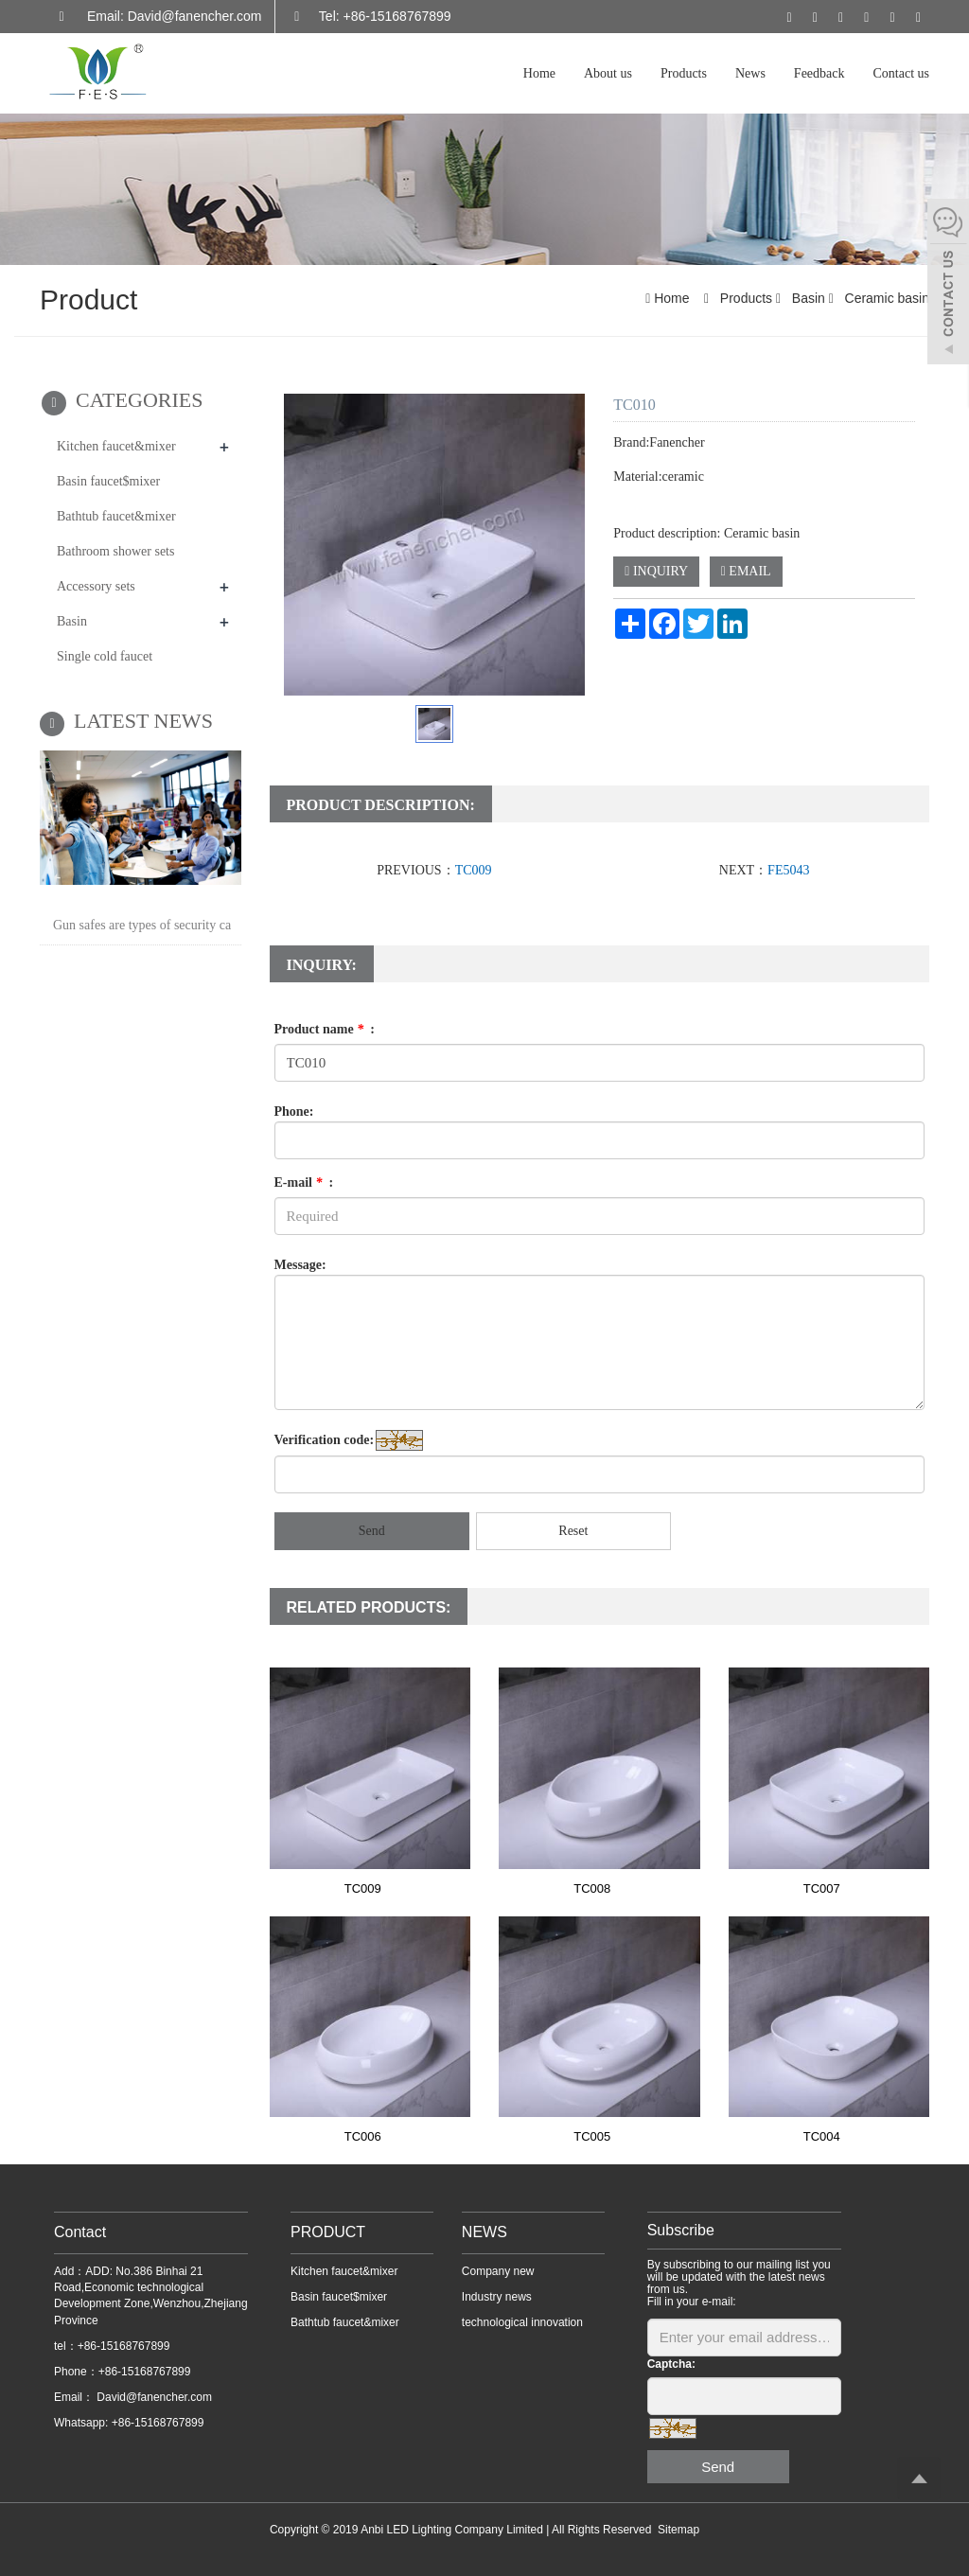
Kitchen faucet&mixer (116, 446)
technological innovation (522, 2322)
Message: (300, 1265)
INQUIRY (656, 571)
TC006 (362, 2136)
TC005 (591, 2136)
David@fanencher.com (153, 2397)
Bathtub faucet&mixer (116, 516)
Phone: (294, 1111)
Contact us (901, 73)
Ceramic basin (885, 298)
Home (539, 73)
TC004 (821, 2136)
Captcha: (671, 2364)
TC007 (821, 1888)
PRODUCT (328, 2232)
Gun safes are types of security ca (142, 925)
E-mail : (304, 1182)
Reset (573, 1531)
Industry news (497, 2296)
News (750, 73)
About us (608, 73)
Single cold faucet (104, 656)
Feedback (819, 73)
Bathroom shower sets (115, 551)
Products (684, 73)
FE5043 (788, 870)
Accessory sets (96, 586)
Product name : (324, 1029)
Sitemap (678, 2529)
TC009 (473, 870)
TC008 (591, 1888)
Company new (498, 2271)
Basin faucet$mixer (108, 481)
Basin (808, 298)
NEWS (484, 2232)
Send (372, 1531)
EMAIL (746, 571)
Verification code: (324, 1440)
